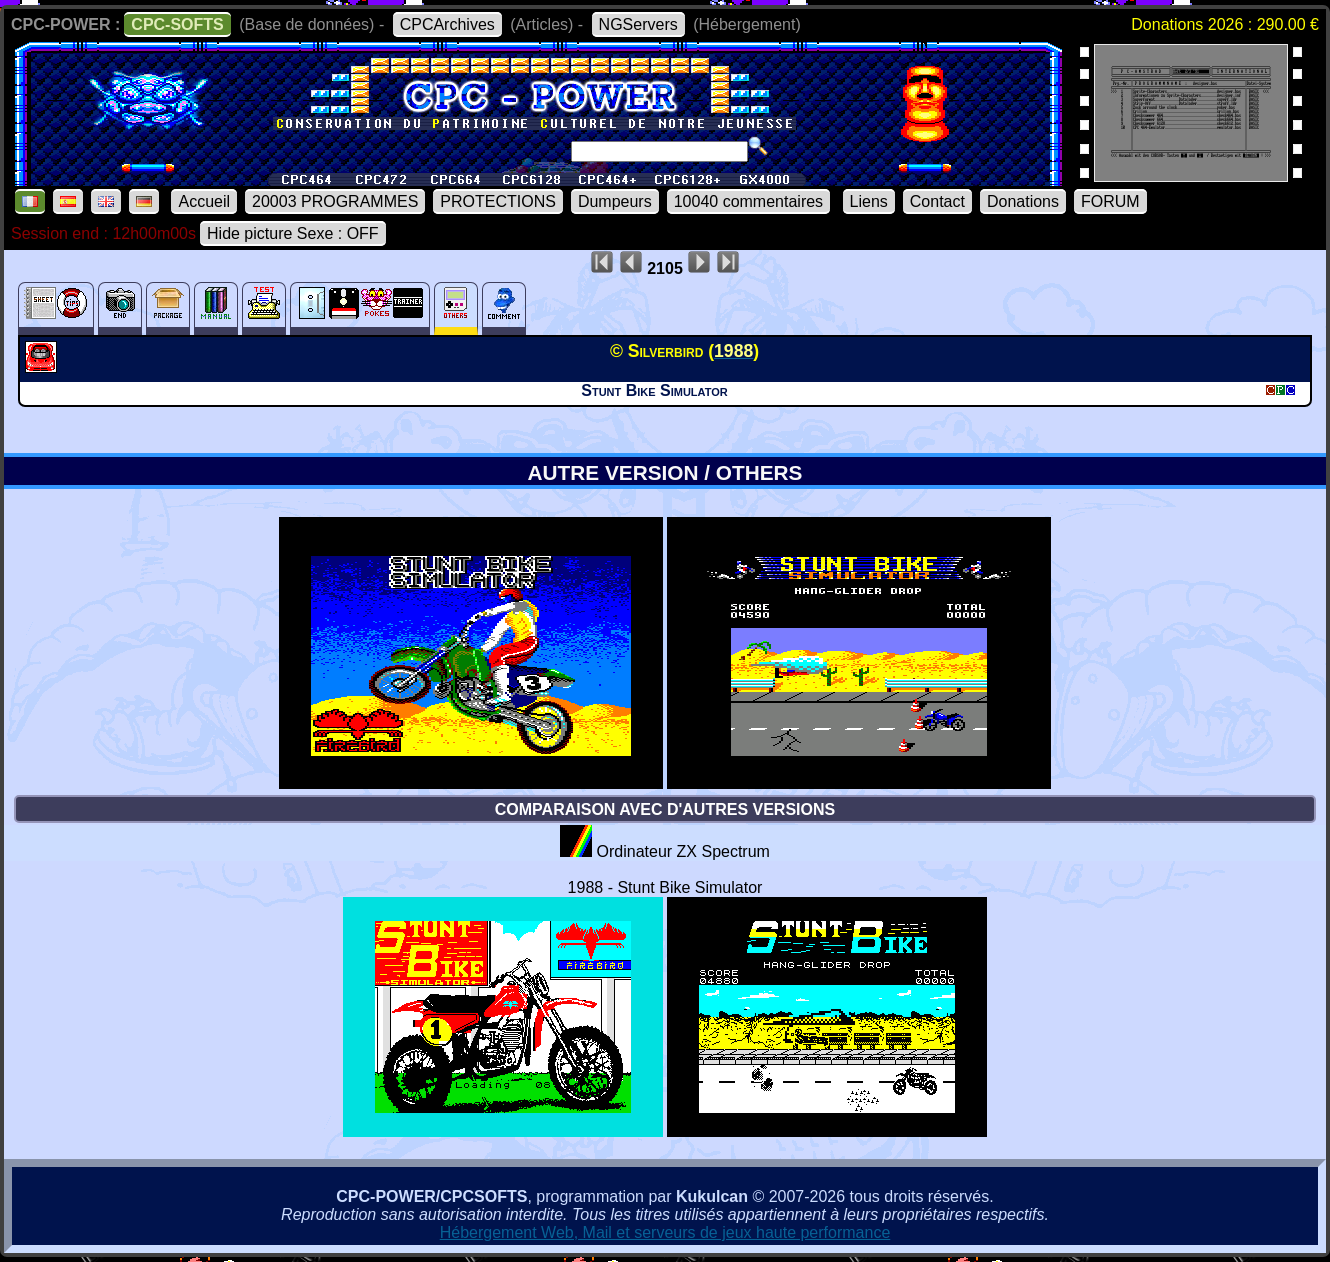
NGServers (638, 24)
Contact (937, 201)
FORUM (1110, 201)
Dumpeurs (615, 201)
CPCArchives (447, 24)
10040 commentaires (748, 201)
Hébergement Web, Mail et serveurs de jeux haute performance (665, 1232)
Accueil (204, 201)
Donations (1023, 201)
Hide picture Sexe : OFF (293, 233)
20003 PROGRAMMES (335, 201)
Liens (869, 201)
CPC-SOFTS (177, 24)
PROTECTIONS (498, 201)
